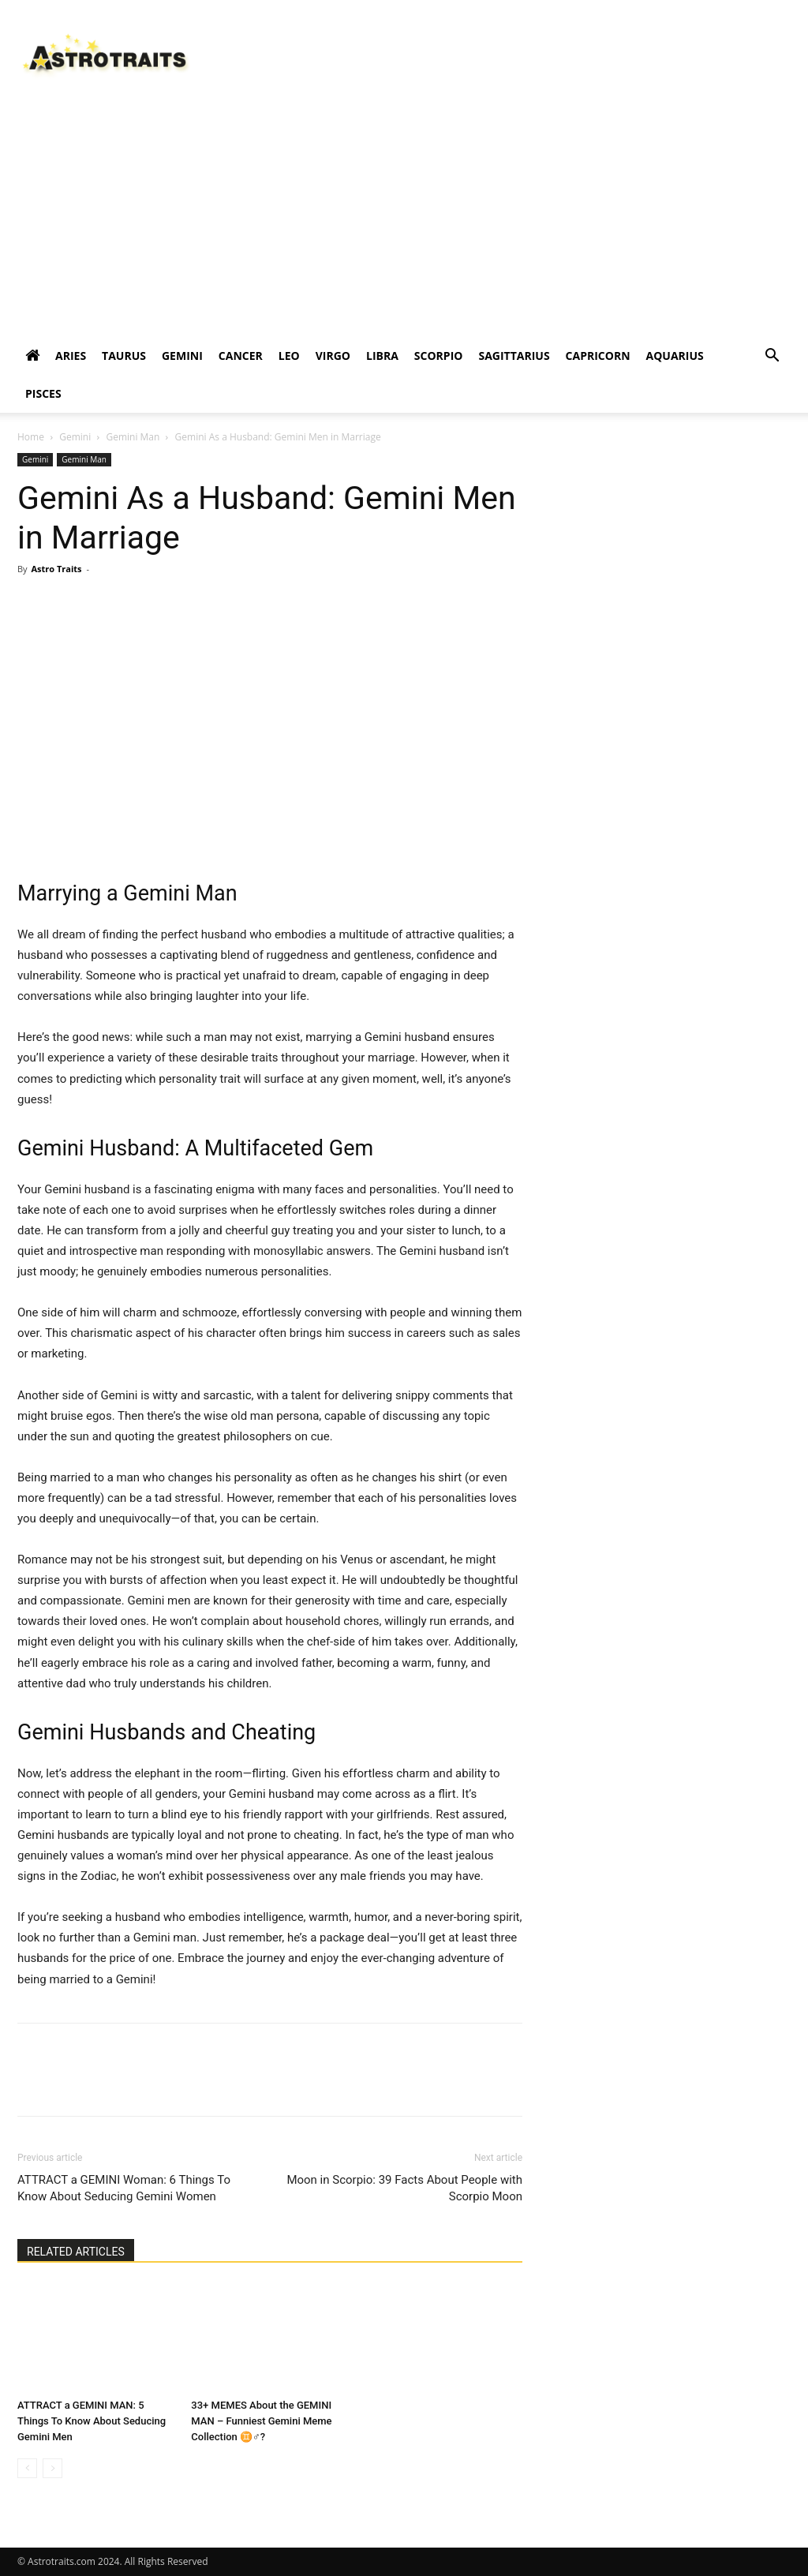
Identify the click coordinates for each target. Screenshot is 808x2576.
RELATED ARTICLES (76, 2251)
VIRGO (333, 355)
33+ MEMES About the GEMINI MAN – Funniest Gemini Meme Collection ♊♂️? (261, 2421)
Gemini (75, 437)
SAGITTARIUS (513, 355)
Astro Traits (56, 569)
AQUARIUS (675, 355)
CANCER (241, 355)
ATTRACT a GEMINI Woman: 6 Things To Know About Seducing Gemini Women (123, 2188)
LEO (289, 355)
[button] (772, 357)
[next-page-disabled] (52, 2468)
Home (30, 437)
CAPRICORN (598, 355)
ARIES (70, 355)
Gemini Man (132, 437)
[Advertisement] (404, 218)
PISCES (43, 393)
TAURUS (124, 355)
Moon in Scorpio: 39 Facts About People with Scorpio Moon (404, 2188)
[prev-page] (27, 2468)
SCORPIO (438, 355)
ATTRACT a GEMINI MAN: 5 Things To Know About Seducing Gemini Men (91, 2421)
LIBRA (382, 355)
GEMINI (182, 355)
